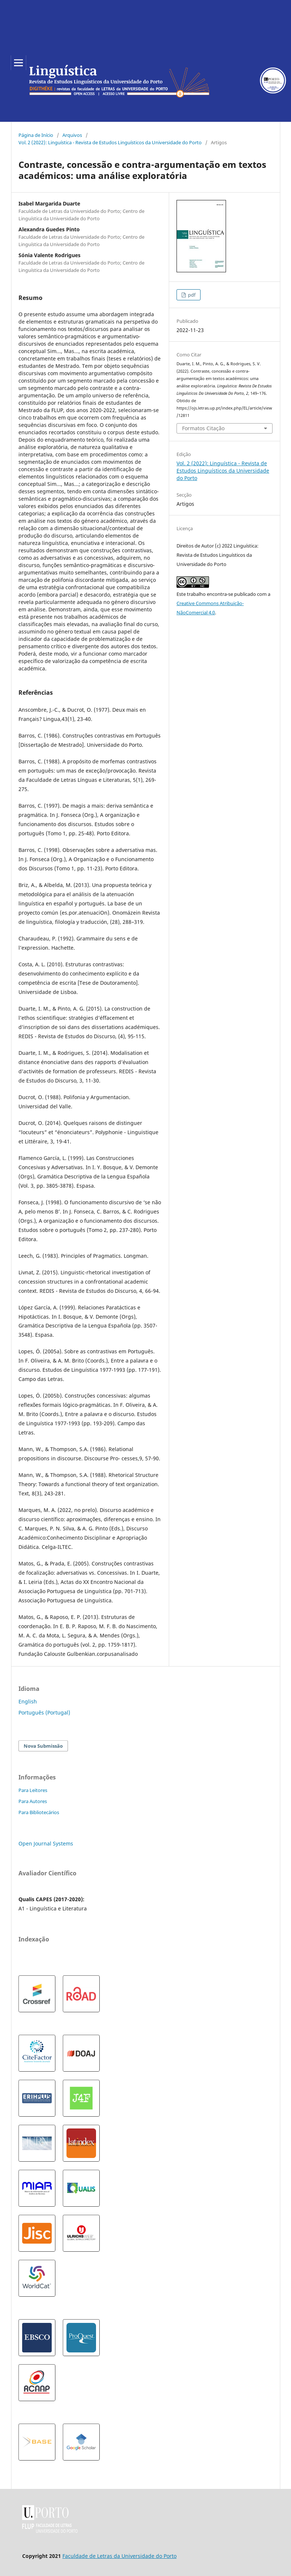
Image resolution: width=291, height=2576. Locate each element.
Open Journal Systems (45, 1843)
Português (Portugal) (44, 1712)
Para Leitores (32, 1790)
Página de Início (35, 135)
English (27, 1701)
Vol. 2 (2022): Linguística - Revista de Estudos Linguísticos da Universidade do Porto (110, 142)
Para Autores (32, 1801)
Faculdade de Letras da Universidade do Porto (119, 2555)
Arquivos (72, 135)
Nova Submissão (43, 1746)
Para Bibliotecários (38, 1812)
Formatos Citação (203, 428)
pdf (191, 294)
